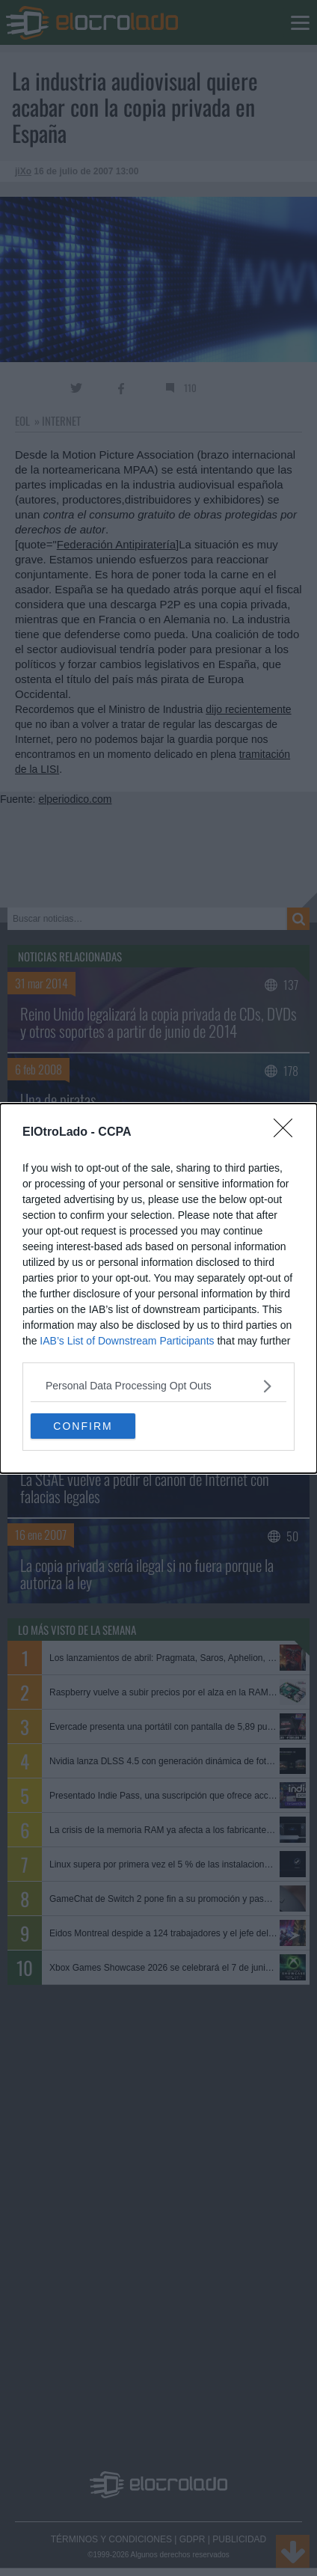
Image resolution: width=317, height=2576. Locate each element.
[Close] (288, 1133)
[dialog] (158, 1288)
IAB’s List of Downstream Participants (127, 1341)
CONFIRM (82, 1425)
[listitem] (158, 1386)
